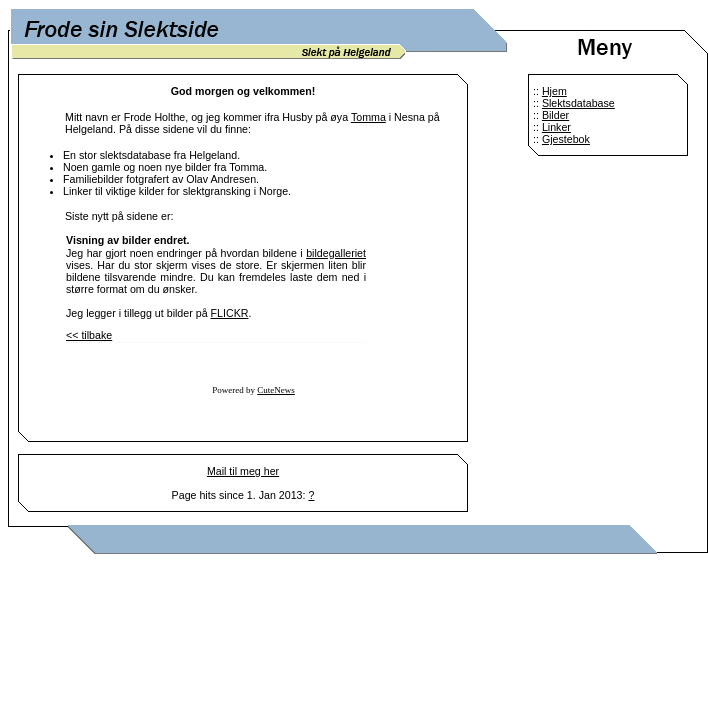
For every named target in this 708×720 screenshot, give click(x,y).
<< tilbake (89, 335)
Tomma (368, 117)
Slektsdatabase (578, 103)
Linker (556, 127)
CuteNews (276, 390)
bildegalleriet (336, 253)
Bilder (555, 115)
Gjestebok (566, 139)
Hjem (554, 91)
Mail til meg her (243, 471)
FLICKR (230, 313)
